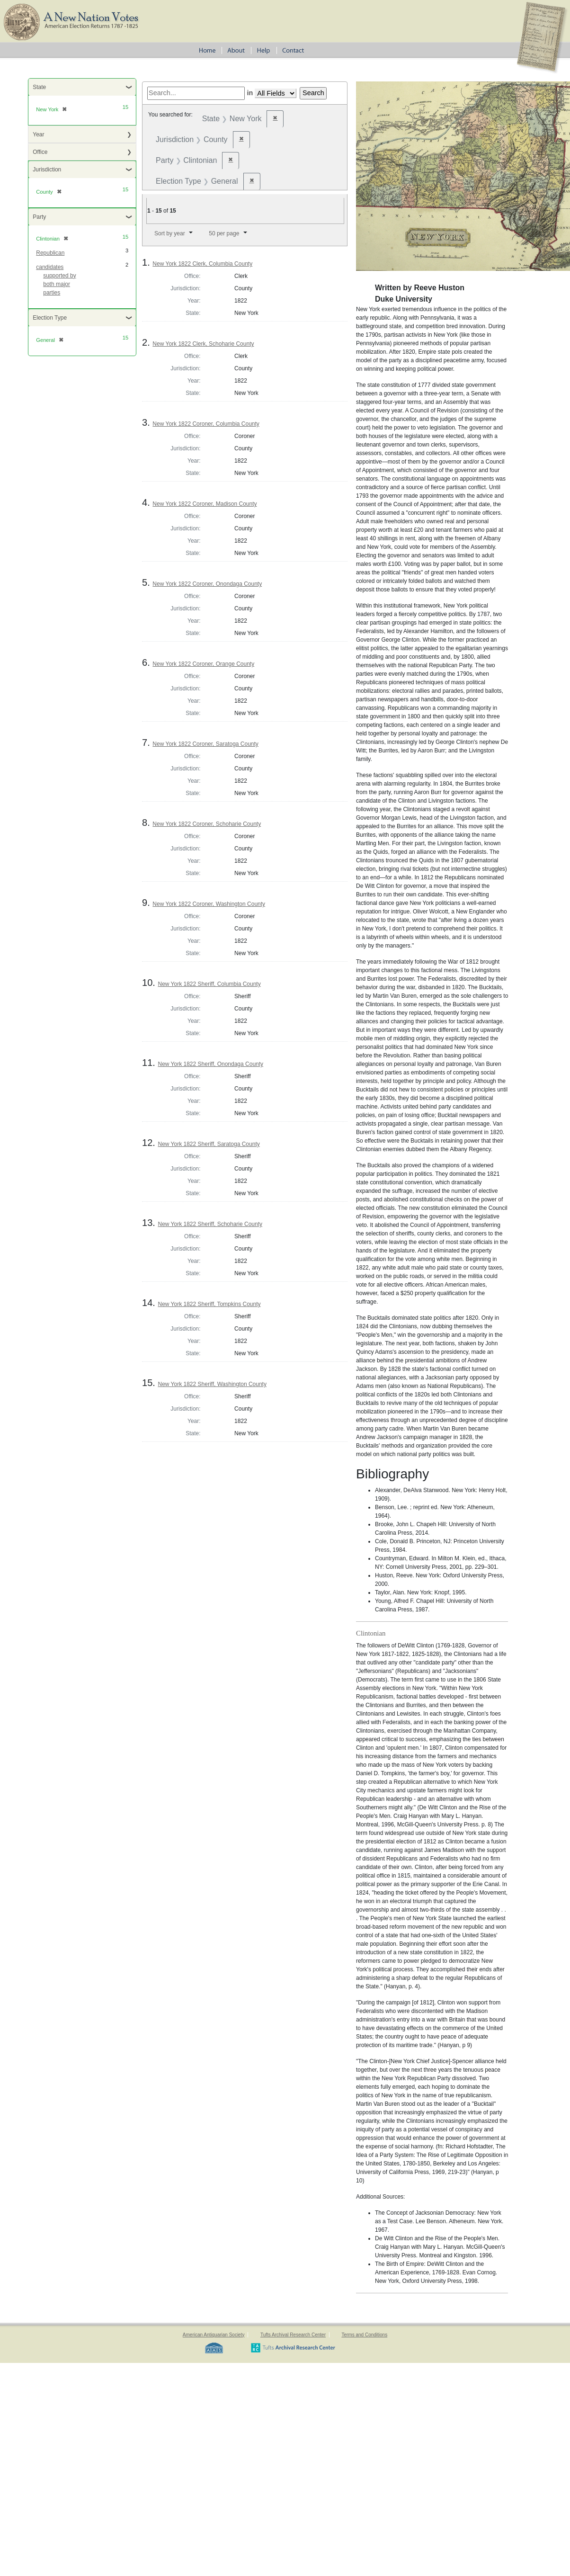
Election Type (50, 317)
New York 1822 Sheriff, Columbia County (209, 984)
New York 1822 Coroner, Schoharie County (206, 824)
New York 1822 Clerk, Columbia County (202, 263)
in (250, 93)
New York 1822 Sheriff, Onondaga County (210, 1064)
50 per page (224, 233)
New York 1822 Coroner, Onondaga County (207, 584)
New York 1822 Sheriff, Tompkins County (209, 1304)
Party (39, 217)
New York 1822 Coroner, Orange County (203, 664)
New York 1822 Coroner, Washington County (208, 904)
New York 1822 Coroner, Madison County (204, 504)
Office (40, 152)
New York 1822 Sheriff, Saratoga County (208, 1144)
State (39, 87)
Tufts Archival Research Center (293, 2334)
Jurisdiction (47, 169)
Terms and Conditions (364, 2334)
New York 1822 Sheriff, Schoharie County (210, 1224)
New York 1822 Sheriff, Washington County (212, 1384)
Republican (50, 253)
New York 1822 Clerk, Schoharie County (203, 343)
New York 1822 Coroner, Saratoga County (205, 744)
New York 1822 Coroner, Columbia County (205, 423)
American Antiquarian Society (214, 2334)
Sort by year (169, 233)
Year (38, 134)
